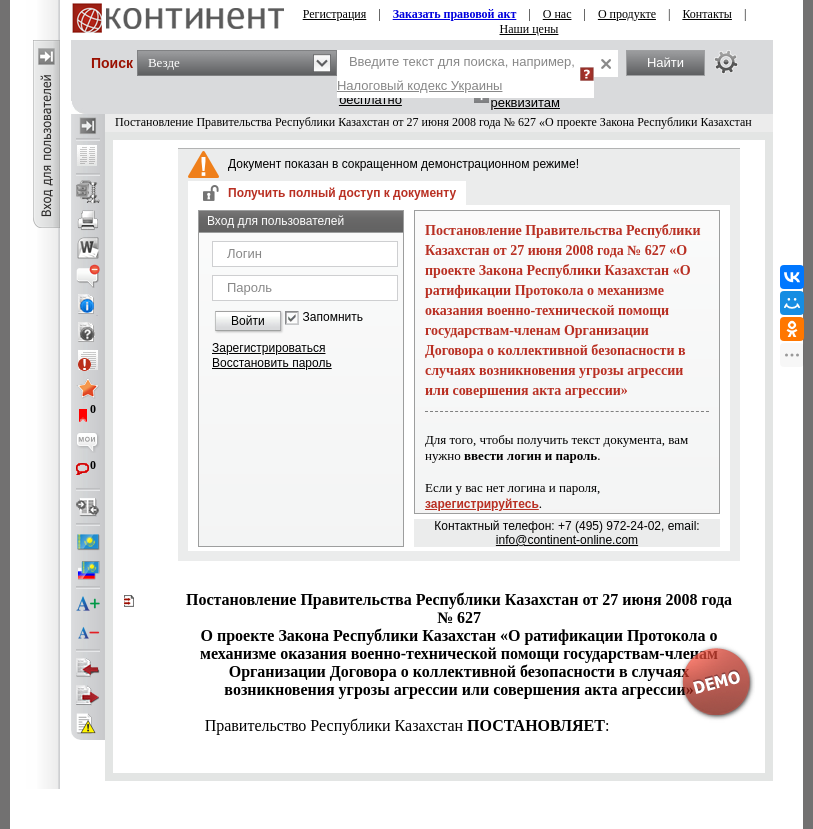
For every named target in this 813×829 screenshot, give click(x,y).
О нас (557, 14)
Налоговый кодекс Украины (420, 85)
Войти (248, 321)
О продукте (627, 14)
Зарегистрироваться (268, 348)
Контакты (707, 14)
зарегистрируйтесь (482, 504)
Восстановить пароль (272, 363)
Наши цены (529, 29)
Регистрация (335, 14)
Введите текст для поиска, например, (456, 73)
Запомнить (333, 317)
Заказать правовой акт (455, 14)
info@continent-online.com (567, 540)
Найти (665, 62)
